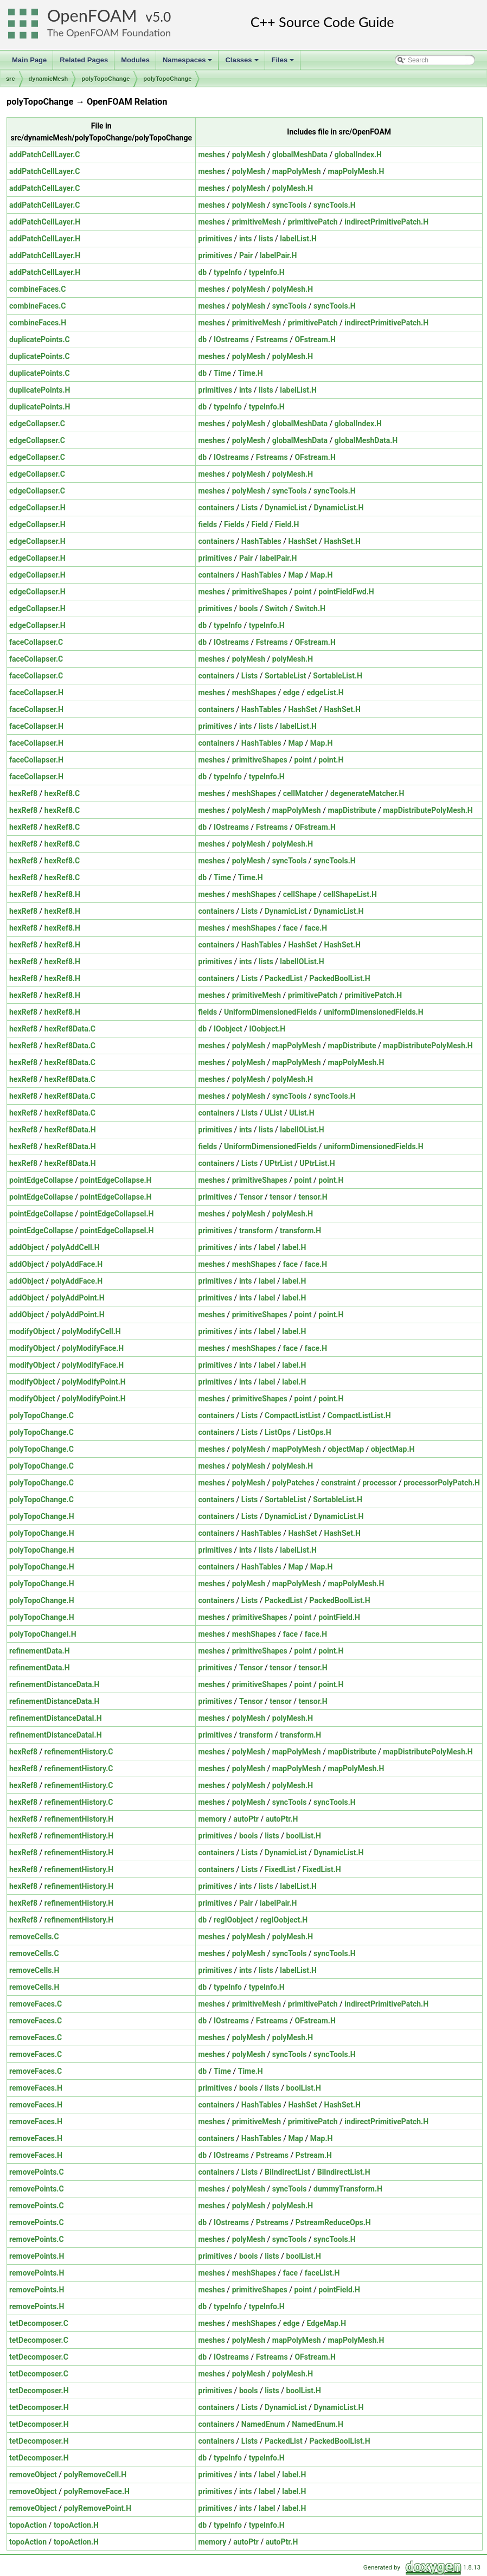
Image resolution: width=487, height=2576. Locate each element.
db (202, 272)
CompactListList (293, 1415)
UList (273, 1112)
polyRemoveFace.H (97, 2491)
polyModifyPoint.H (93, 1381)
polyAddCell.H (75, 1247)
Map (295, 575)
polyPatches (293, 1482)
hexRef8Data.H (70, 1129)
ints (245, 238)
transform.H (300, 1230)
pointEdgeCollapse (41, 1180)
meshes (211, 154)
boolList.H (303, 1835)
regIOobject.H (283, 1919)
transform (256, 1230)
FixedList (280, 1869)
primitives (215, 238)
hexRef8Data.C (69, 1028)
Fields (234, 524)
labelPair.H (278, 255)
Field (260, 524)
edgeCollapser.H (37, 507)
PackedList (284, 978)
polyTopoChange (105, 78)
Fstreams (272, 339)
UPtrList (278, 1163)
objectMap (346, 1449)
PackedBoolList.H (339, 978)
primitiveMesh (256, 221)
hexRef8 (23, 793)
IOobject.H (267, 1028)
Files (284, 63)
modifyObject (32, 1331)
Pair (246, 255)
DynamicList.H (339, 507)
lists (266, 238)
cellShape (300, 894)
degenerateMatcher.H (367, 793)
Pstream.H (314, 2155)
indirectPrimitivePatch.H (386, 221)
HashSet (302, 541)
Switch (276, 608)
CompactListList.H (359, 1415)
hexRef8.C (62, 793)
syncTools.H (334, 205)
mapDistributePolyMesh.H (427, 810)
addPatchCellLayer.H (44, 221)
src (10, 78)
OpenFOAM (92, 15)
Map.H (321, 575)
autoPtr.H (282, 1819)
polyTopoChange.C (41, 1415)
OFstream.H (314, 339)
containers (216, 507)
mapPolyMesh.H (356, 171)
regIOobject (233, 1919)
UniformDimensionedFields (270, 1012)
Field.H (287, 524)
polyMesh (248, 154)
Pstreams (272, 2155)
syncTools (289, 205)
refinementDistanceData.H (54, 1684)
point (302, 591)
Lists (249, 507)
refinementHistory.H (78, 1819)
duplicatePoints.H (39, 390)
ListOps (278, 1432)
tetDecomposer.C (38, 2323)
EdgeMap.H (326, 2323)
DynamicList (286, 507)
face (290, 928)
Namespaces (188, 63)
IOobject (228, 1028)
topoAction (28, 2525)
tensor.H (312, 1197)
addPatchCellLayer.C (44, 154)
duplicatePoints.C (39, 339)
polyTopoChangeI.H (42, 1634)
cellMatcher (303, 793)
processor (379, 1482)
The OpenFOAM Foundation (109, 33)
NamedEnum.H (317, 2424)
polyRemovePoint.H (98, 2508)
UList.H (301, 1112)
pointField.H (339, 1617)
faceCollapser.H (36, 692)
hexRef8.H (62, 894)
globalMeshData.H (366, 440)
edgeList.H (324, 692)
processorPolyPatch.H (441, 1482)
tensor (280, 1197)
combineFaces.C (37, 289)
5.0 (161, 16)
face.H (316, 928)
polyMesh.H (292, 188)
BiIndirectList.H (343, 2172)
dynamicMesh (48, 78)
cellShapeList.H (350, 894)
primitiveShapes (259, 591)
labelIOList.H (302, 961)
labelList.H (298, 238)
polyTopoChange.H (41, 1516)
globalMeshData (300, 154)
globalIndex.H (358, 154)
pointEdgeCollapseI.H (117, 1213)
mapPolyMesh (296, 171)
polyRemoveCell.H (95, 2474)
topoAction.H (76, 2525)
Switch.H (309, 608)
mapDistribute (352, 810)
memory (212, 1819)
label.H (294, 1247)
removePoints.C (36, 2172)
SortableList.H (337, 675)
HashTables (261, 541)
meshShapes (254, 692)
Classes (242, 63)
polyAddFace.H (76, 1264)
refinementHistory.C (78, 1751)
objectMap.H (393, 1449)
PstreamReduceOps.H (333, 2222)
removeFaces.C (35, 2004)
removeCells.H (34, 1970)
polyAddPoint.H (78, 1297)
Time (222, 373)
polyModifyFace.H (93, 1348)
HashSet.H (342, 541)
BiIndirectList (287, 2172)
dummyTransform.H (347, 2188)
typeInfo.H (267, 272)
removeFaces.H (35, 2088)
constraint (338, 1482)
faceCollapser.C (36, 642)
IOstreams (231, 339)
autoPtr (246, 1819)
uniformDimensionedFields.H (374, 1012)
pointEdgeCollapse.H (116, 1180)
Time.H (250, 373)
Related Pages (84, 60)
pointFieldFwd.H (346, 591)
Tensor (251, 1197)
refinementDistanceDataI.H (55, 1718)
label (267, 1247)
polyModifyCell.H (91, 1331)
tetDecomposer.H (39, 2390)
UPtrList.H (317, 1163)
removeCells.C (34, 1936)
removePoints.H (36, 2256)
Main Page (29, 60)
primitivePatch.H (373, 995)
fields (207, 524)
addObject (26, 1247)
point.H (330, 759)
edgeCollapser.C (37, 423)
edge (291, 692)
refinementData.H (39, 1650)
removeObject (33, 2474)
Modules (135, 60)
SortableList (285, 675)
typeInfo (228, 272)
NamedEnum (263, 2424)
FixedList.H (322, 1869)
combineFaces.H (37, 322)
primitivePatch (313, 221)
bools (248, 608)
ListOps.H (314, 1432)
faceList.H (322, 2273)
